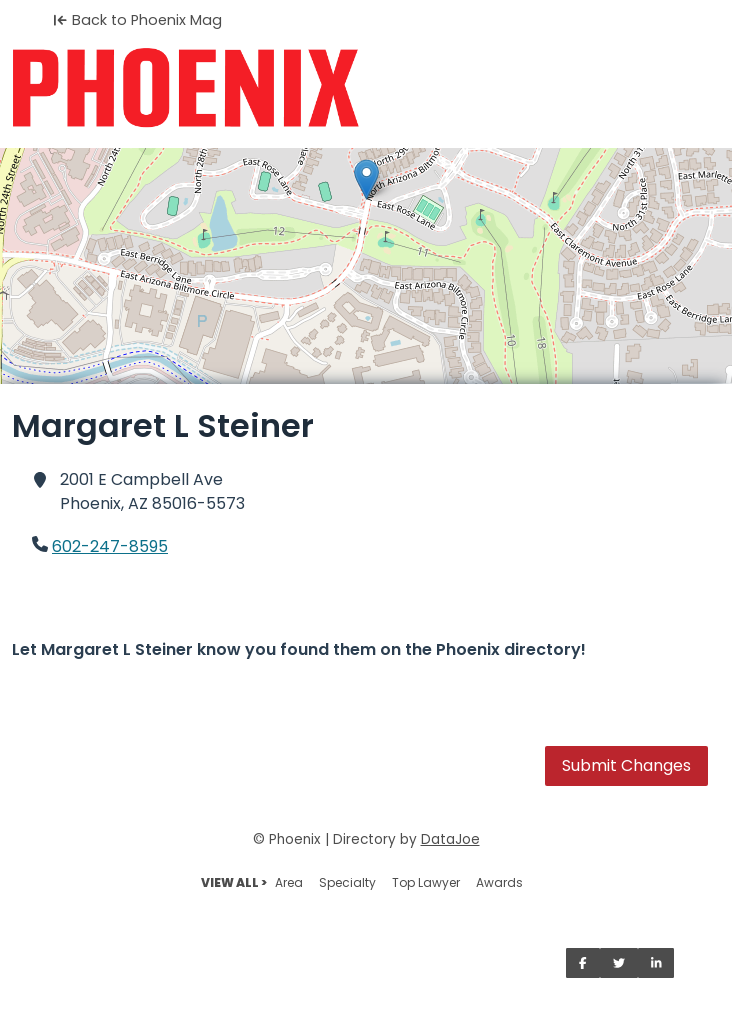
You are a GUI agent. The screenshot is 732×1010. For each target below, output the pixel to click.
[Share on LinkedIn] (656, 963)
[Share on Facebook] (583, 963)
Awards (499, 882)
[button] (366, 179)
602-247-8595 (110, 546)
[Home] (366, 88)
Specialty (347, 882)
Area (289, 882)
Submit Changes (626, 765)
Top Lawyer (426, 882)
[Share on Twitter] (619, 963)
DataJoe (450, 839)
